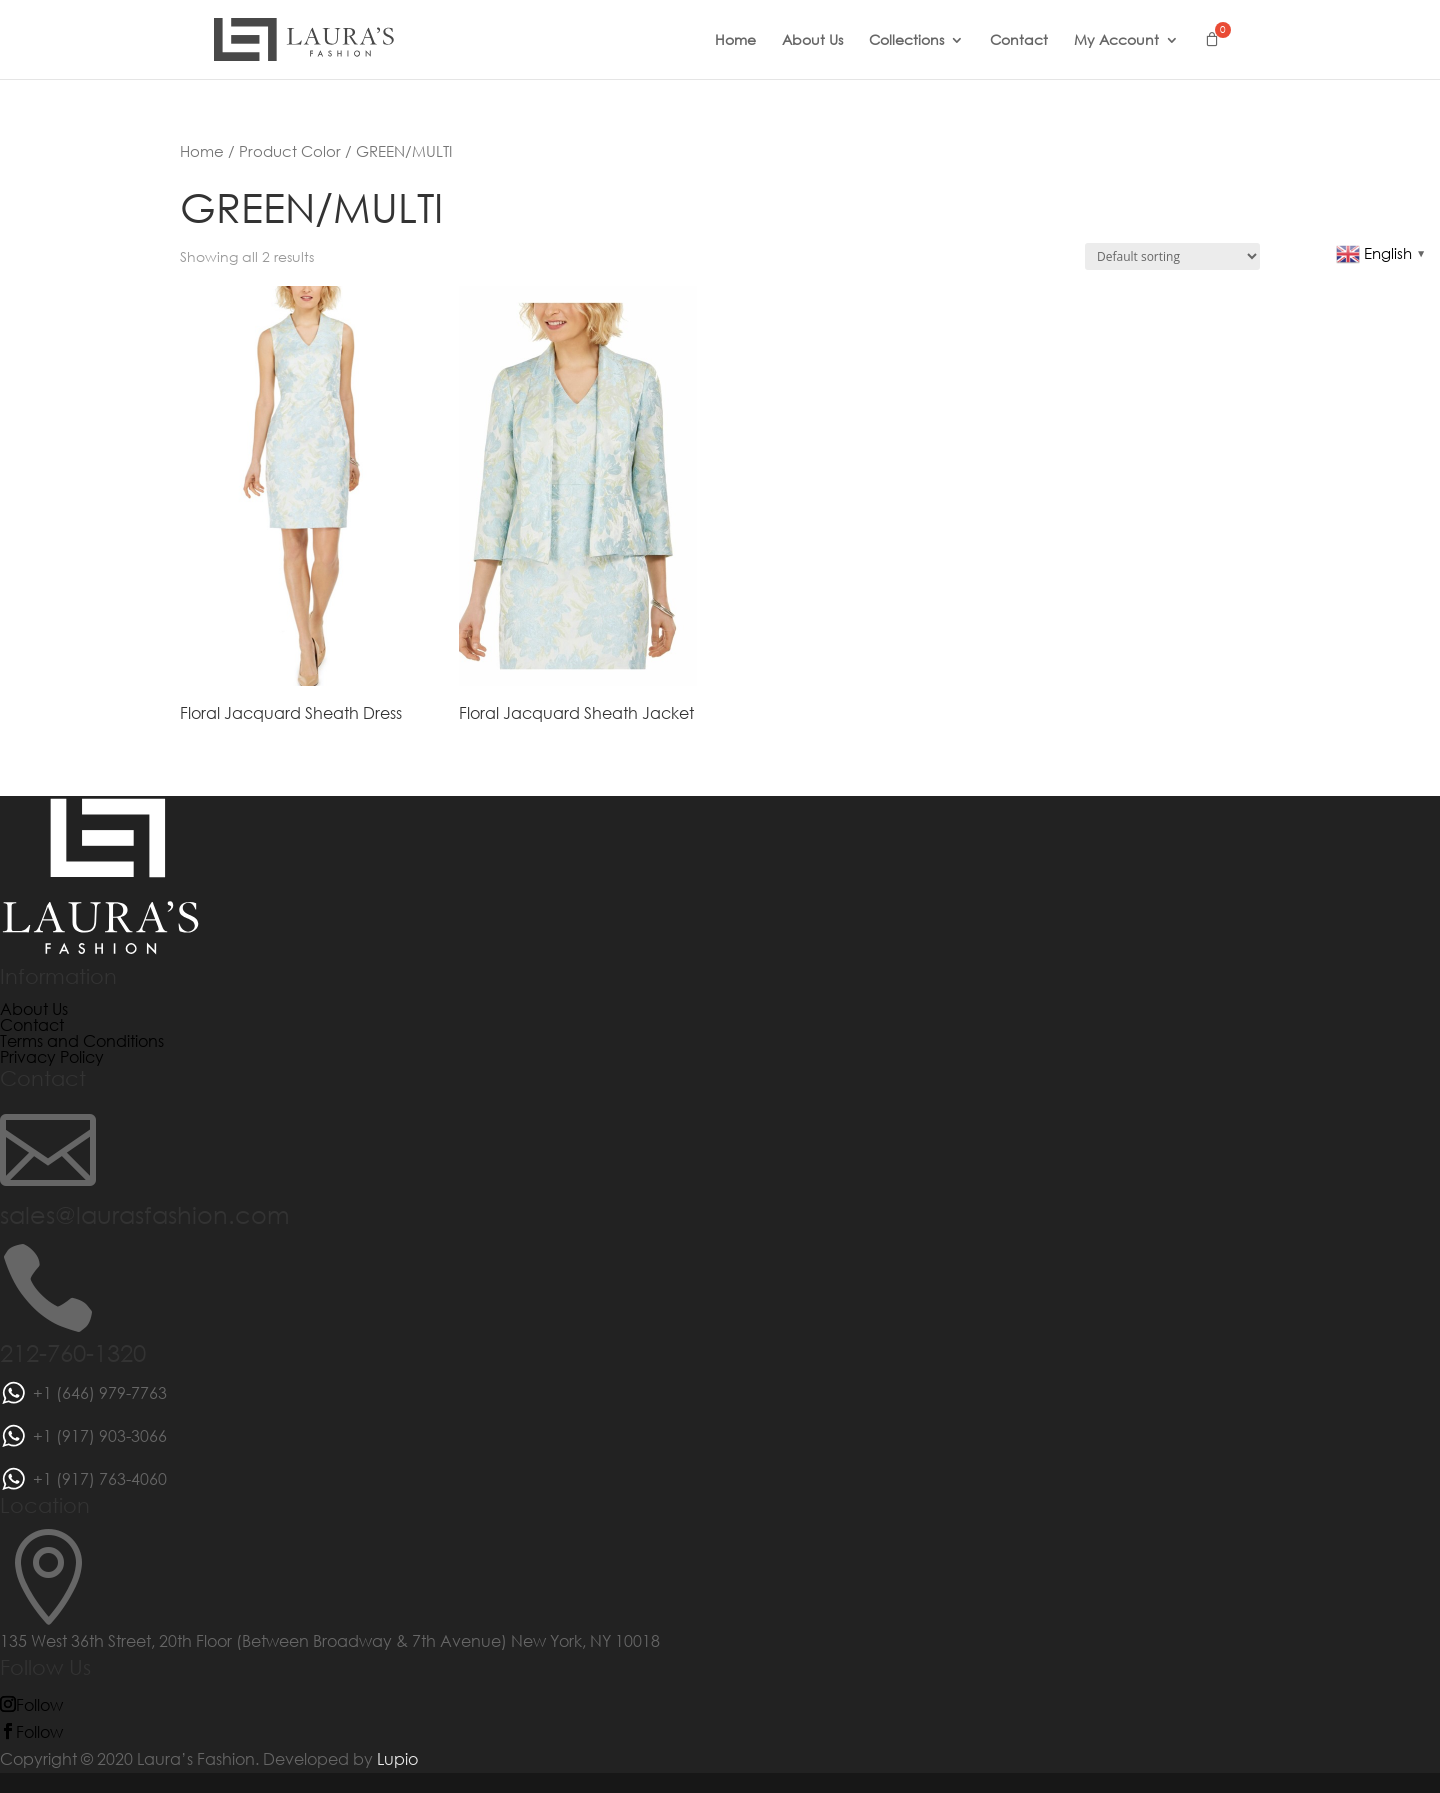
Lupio (397, 1758)
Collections (906, 41)
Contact (1019, 41)
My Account (1116, 41)
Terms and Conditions (82, 1040)
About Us (812, 41)
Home (735, 41)
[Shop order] (1172, 256)
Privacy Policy (52, 1056)
